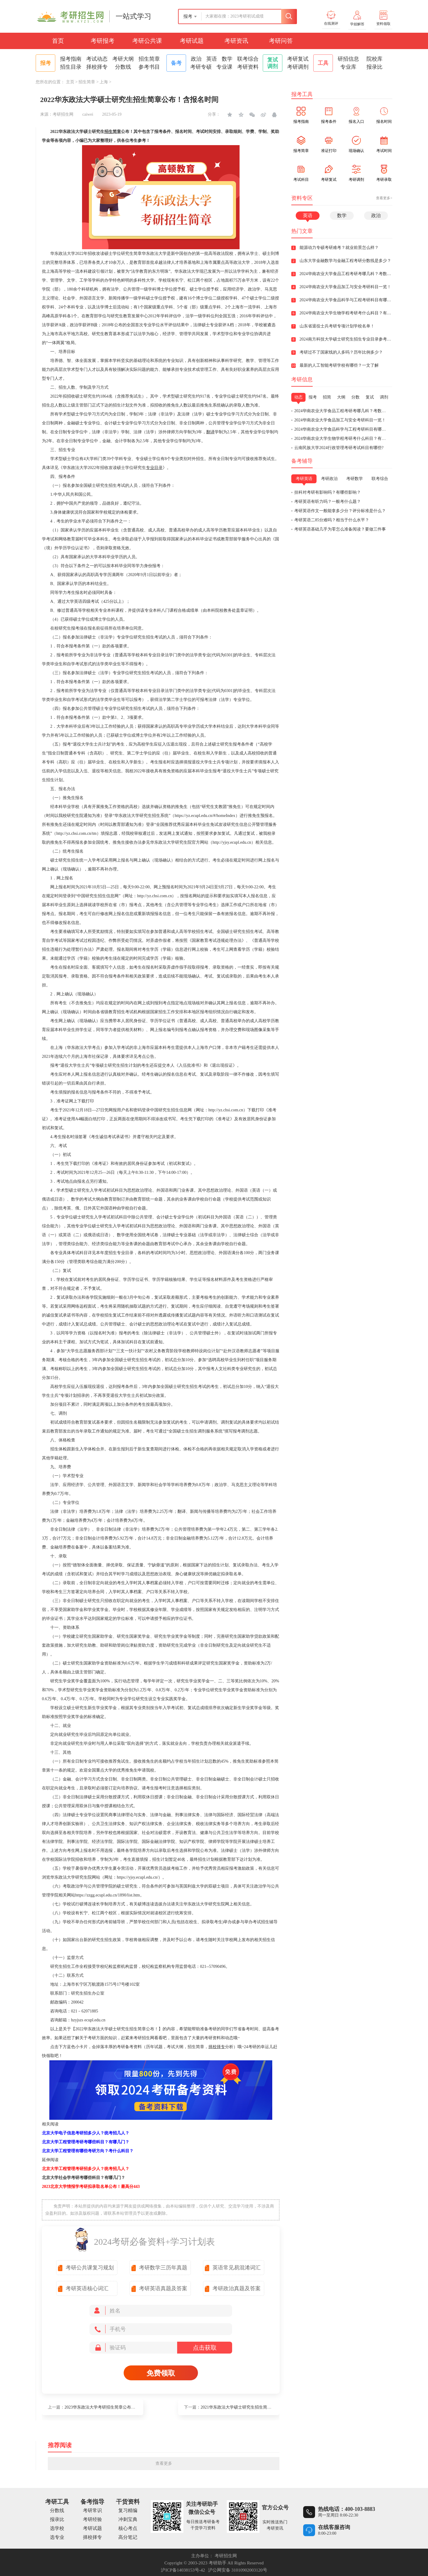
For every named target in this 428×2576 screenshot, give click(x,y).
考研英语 (304, 478)
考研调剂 (298, 67)
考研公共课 (147, 40)
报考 (313, 397)
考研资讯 (236, 40)
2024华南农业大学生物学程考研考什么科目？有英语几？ (346, 438)
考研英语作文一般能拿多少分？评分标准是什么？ (340, 511)
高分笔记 (127, 2537)
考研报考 (102, 40)
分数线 (123, 67)
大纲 (341, 397)
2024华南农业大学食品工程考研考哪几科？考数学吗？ (344, 411)
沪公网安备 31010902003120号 (237, 2570)
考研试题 (192, 40)
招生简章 (149, 59)
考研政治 (329, 478)
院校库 (374, 59)
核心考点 (127, 2528)
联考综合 (248, 59)
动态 (298, 397)
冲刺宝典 (127, 2519)
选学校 (57, 2528)
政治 (196, 59)
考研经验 (92, 2519)
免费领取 (161, 2373)
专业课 (224, 67)
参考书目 (149, 67)
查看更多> (384, 198)
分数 (355, 397)
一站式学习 (133, 16)
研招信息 (348, 59)
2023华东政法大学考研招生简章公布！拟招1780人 (110, 2407)
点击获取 (205, 2347)
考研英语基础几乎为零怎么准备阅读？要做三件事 (340, 529)
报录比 (374, 67)
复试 (370, 397)
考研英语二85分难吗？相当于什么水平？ (331, 520)
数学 (227, 59)
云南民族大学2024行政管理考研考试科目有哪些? (338, 447)
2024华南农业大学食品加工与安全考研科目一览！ (340, 420)
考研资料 (248, 67)
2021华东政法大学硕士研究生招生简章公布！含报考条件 (253, 2407)
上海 (104, 82)
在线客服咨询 (334, 2527)
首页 (58, 40)
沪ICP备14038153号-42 (183, 2570)
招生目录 (70, 67)
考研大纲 (123, 59)
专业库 (348, 67)
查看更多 (163, 2463)
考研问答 (281, 40)
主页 (70, 82)
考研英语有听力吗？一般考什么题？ (327, 501)
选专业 (57, 2537)
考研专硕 (201, 67)
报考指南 (70, 59)
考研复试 (298, 59)
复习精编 (127, 2510)
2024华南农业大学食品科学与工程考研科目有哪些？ (342, 429)
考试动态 (97, 59)
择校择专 (97, 67)
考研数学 (354, 478)
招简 (327, 397)
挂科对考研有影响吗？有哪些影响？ (327, 492)
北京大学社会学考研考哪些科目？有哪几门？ (83, 2177)
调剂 (384, 397)
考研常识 (92, 2510)
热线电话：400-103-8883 (346, 2509)
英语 (211, 59)
